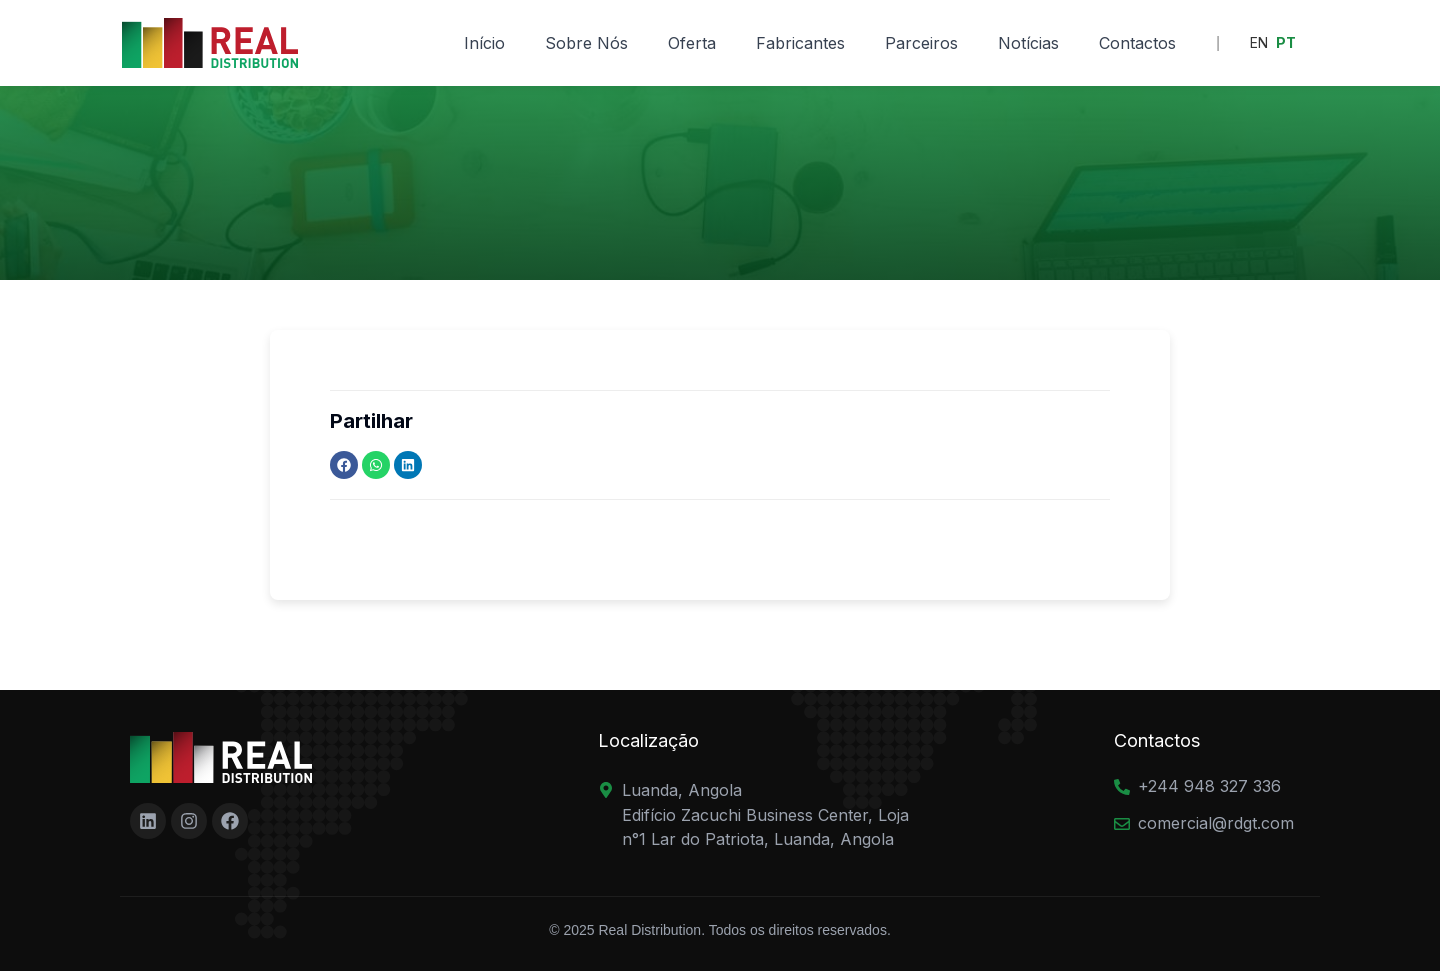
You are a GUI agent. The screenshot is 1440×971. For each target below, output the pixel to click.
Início (484, 43)
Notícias (1028, 43)
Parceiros (921, 43)
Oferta (692, 43)
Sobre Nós (586, 43)
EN (1259, 42)
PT (1286, 42)
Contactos (1137, 43)
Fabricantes (800, 43)
